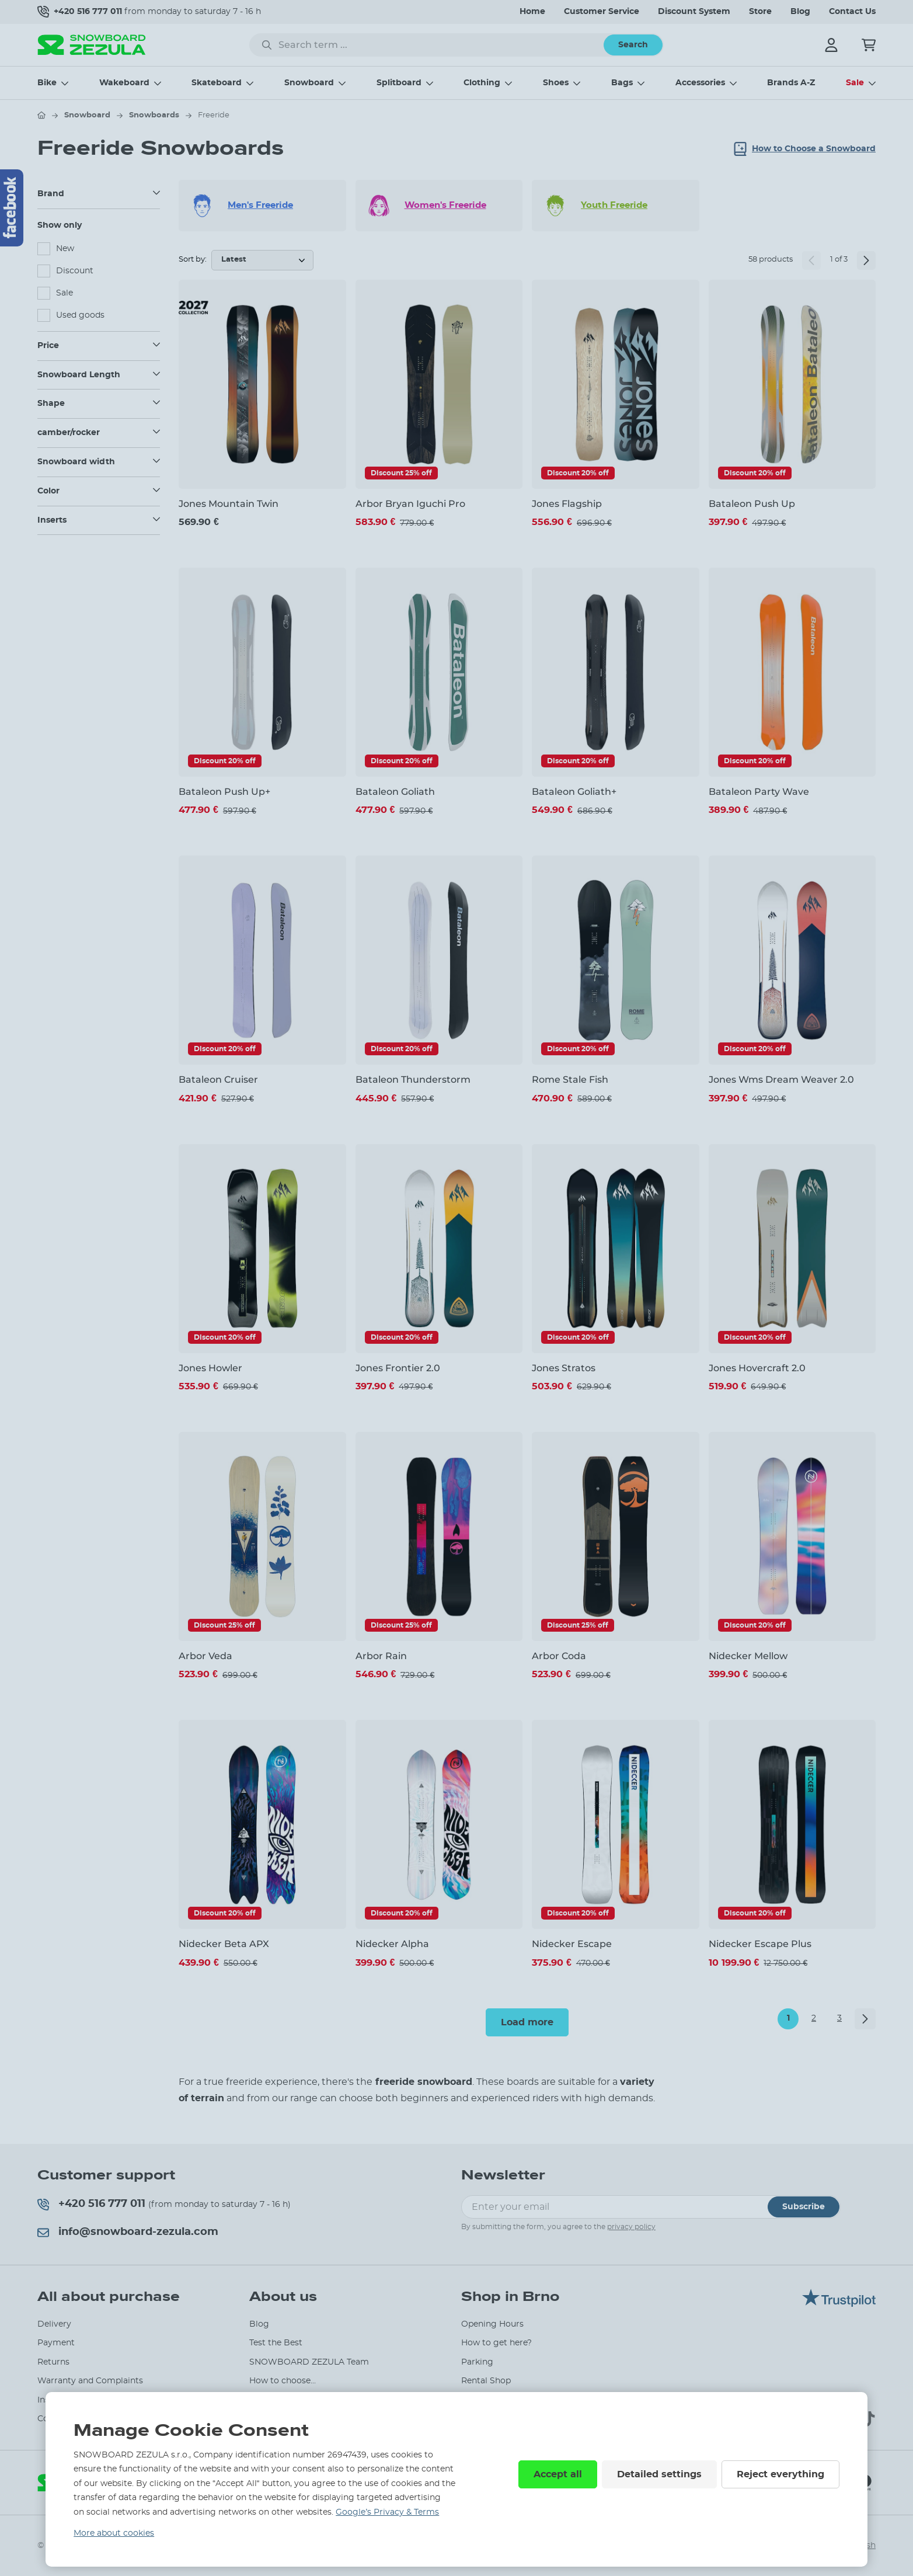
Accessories (700, 83)
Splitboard (399, 83)
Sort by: (193, 259)
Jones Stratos (563, 1368)
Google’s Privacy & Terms (387, 2512)
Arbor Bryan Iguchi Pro (410, 503)
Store (760, 12)
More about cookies (114, 2533)
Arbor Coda (559, 1655)
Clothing (482, 83)
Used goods (80, 315)
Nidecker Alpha (392, 1943)
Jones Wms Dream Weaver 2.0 (781, 1079)
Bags (622, 83)
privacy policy (631, 2226)
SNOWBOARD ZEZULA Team (309, 2362)
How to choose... (282, 2381)
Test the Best (275, 2343)
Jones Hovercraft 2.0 (757, 1368)
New (65, 249)
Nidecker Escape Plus (760, 1943)
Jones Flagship (567, 503)
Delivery (54, 2324)
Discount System (694, 12)
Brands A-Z (791, 83)
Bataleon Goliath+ (574, 791)
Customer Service (601, 12)
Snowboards (154, 115)
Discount (74, 271)
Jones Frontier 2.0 (398, 1368)
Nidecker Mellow (748, 1655)
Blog (800, 12)
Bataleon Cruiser (218, 1079)
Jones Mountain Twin (228, 503)
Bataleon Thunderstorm (413, 1079)
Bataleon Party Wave (759, 791)
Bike (47, 83)
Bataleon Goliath (395, 791)
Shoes (556, 83)
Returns (53, 2362)
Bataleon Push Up (752, 503)
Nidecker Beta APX (224, 1943)
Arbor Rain (381, 1655)
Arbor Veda (205, 1655)
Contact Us (852, 12)
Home (532, 12)
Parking (477, 2362)
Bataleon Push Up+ (224, 791)
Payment (56, 2343)
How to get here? (496, 2343)
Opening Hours (492, 2324)
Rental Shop (486, 2381)
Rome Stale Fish (570, 1079)
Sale (855, 83)
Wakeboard (124, 83)
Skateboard (216, 83)
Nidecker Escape (572, 1943)
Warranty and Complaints (90, 2381)
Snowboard (309, 83)
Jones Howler (210, 1368)
